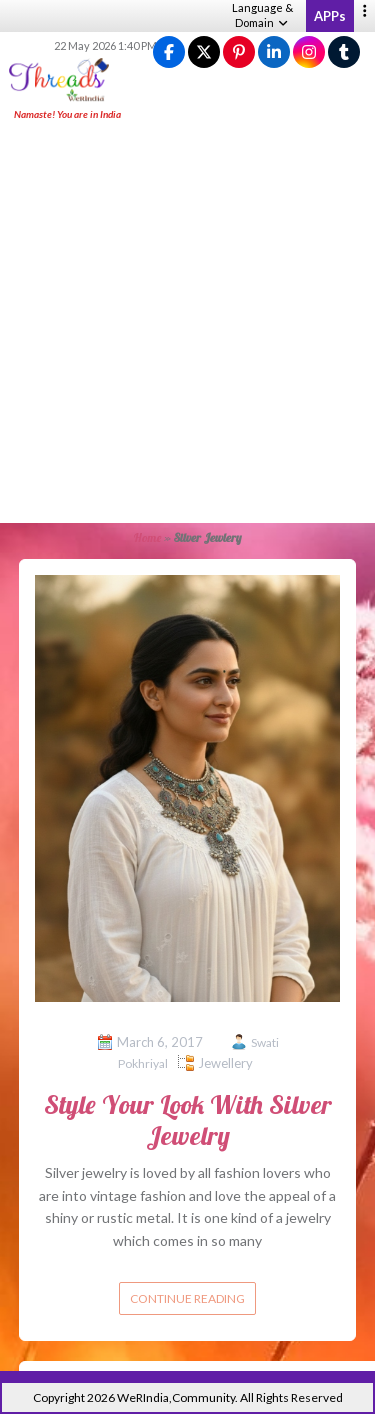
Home (147, 537)
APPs (330, 16)
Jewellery (225, 1063)
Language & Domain (262, 15)
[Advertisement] (187, 323)
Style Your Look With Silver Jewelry (188, 1120)
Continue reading (187, 1298)
